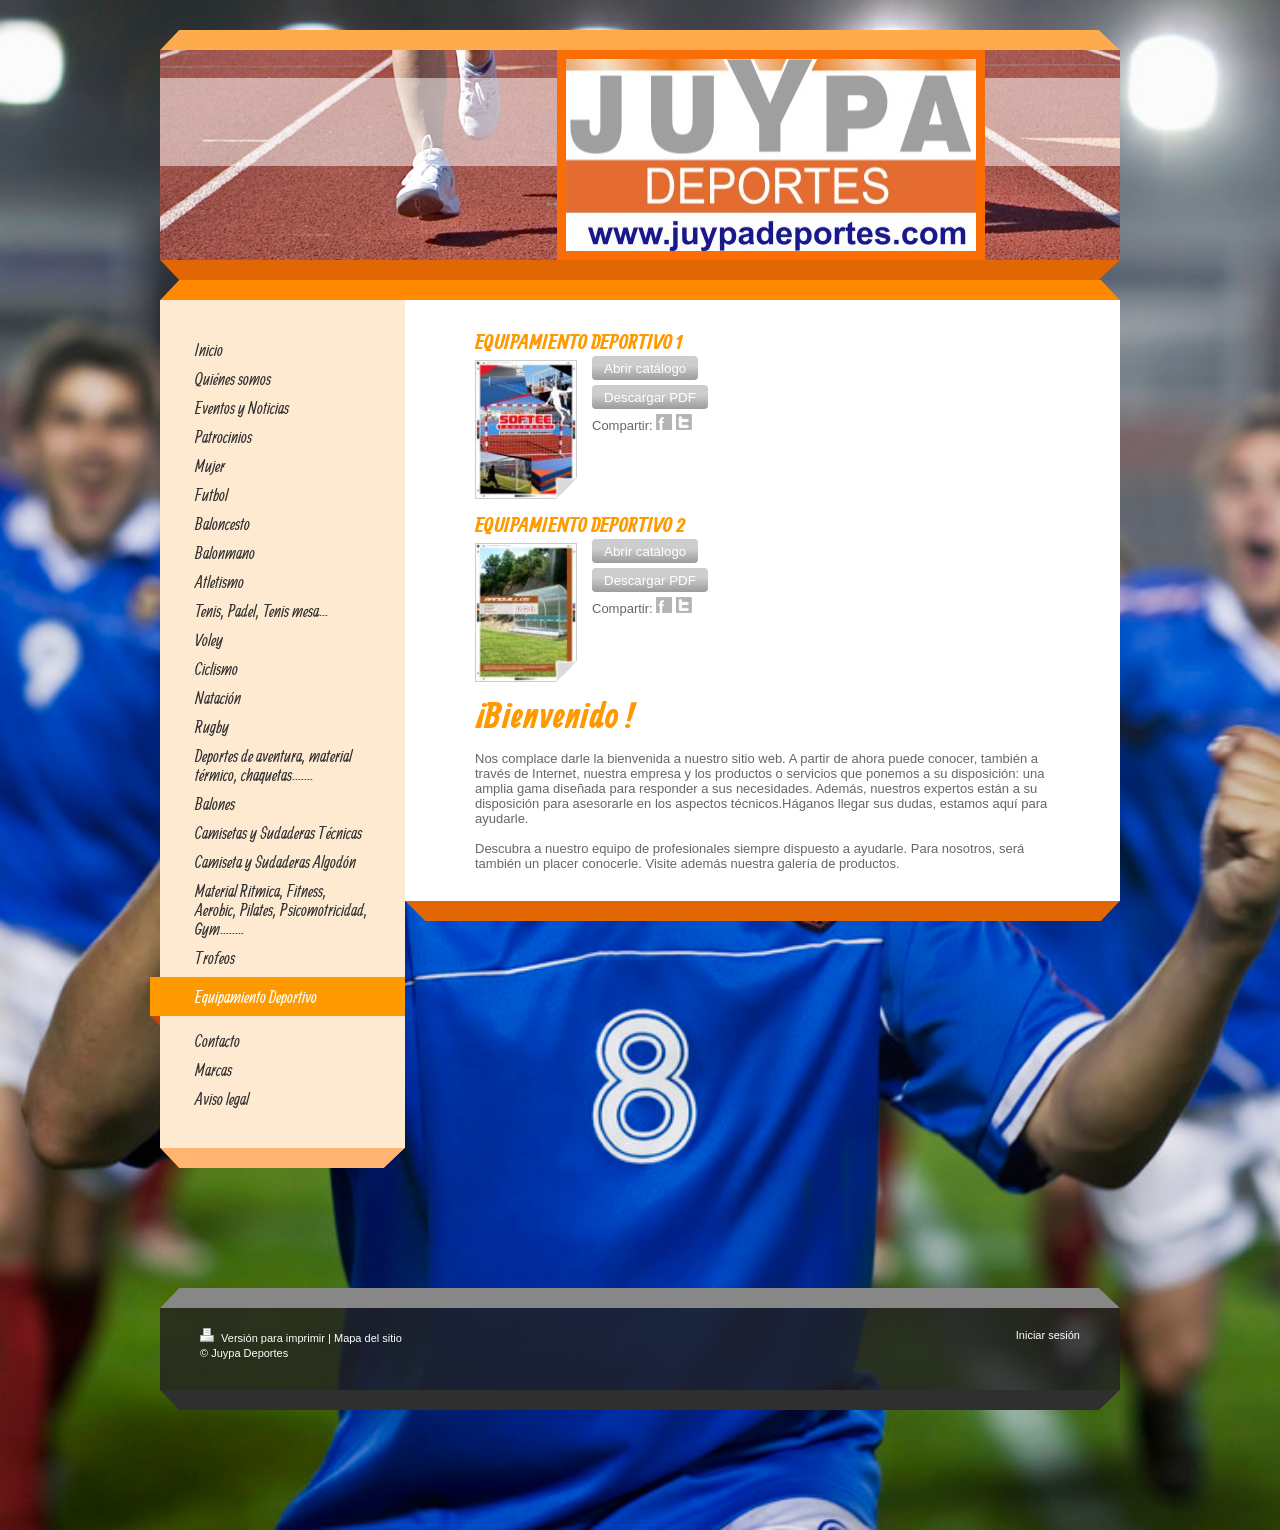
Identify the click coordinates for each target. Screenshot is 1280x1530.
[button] (645, 368)
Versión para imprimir (264, 1338)
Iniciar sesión (1048, 1335)
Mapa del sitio (368, 1338)
